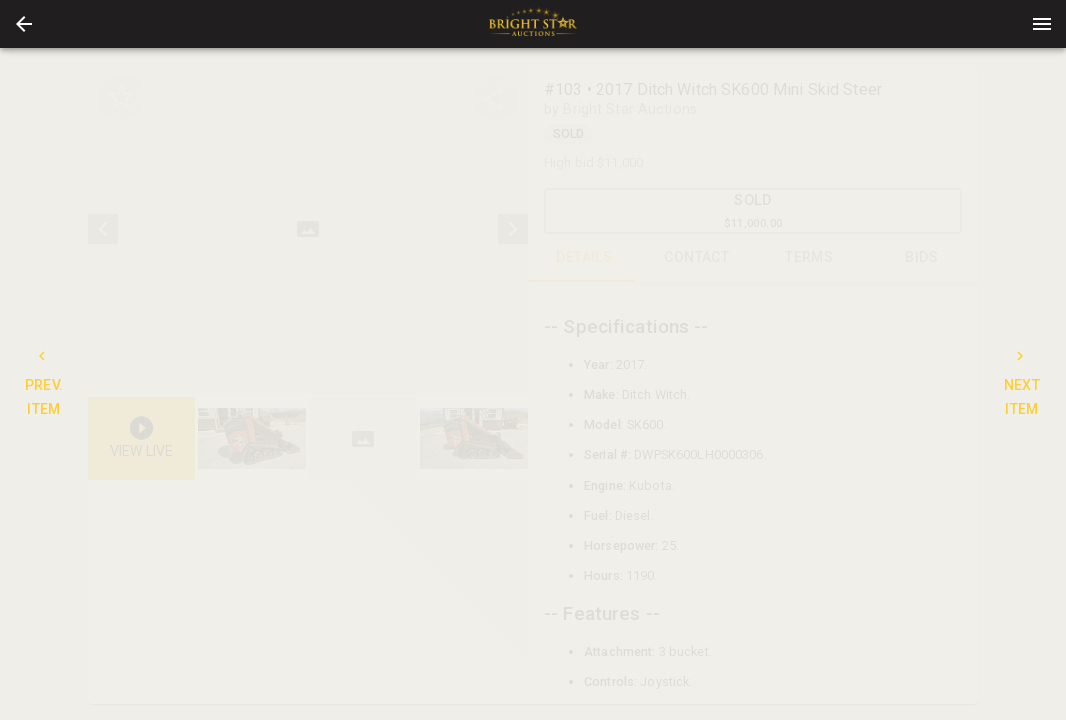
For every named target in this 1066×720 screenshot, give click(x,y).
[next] (513, 229)
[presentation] (533, 24)
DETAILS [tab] (584, 258)
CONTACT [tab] (697, 258)
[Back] (24, 24)
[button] (24, 24)
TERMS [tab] (809, 258)
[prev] (103, 229)
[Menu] (1042, 24)
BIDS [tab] (922, 258)
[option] (308, 229)
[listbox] (308, 229)
